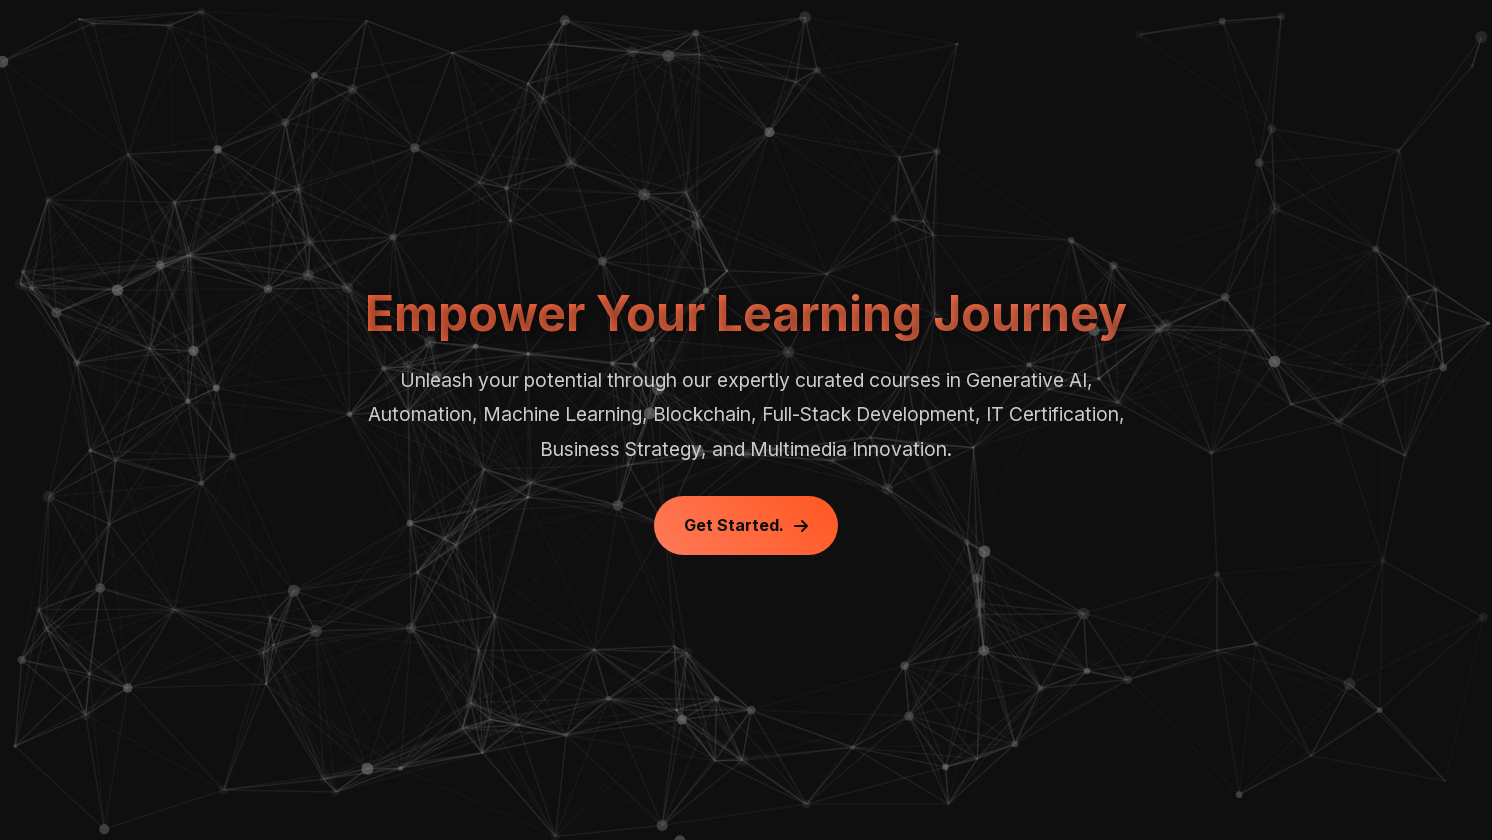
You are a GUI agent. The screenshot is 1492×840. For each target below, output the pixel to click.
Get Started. (746, 525)
